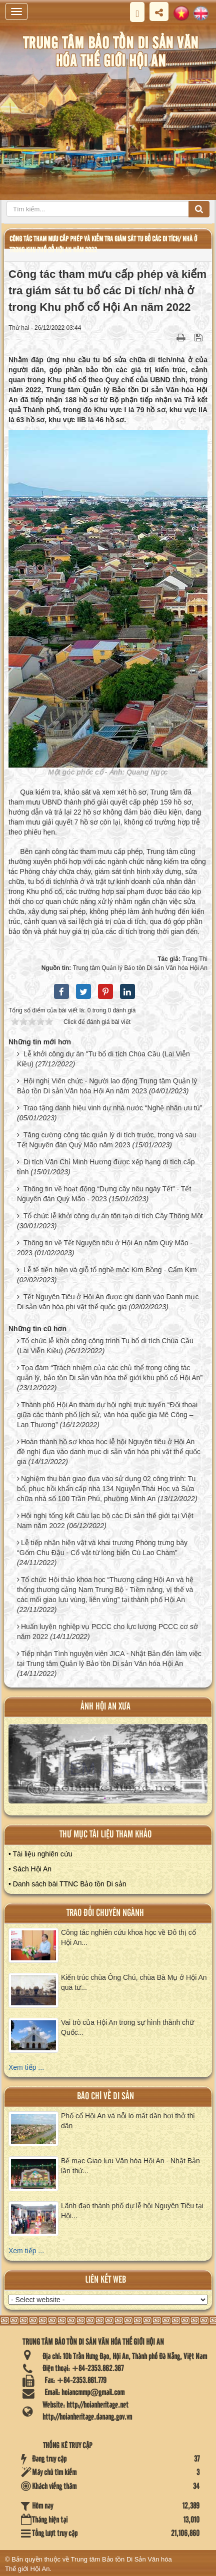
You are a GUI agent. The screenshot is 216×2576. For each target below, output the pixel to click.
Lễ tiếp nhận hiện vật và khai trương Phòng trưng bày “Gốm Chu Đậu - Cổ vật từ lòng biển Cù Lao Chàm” (102, 1548)
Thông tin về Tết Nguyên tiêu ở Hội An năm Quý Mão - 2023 (104, 1248)
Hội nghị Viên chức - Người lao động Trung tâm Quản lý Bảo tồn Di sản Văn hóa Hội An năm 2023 (107, 1086)
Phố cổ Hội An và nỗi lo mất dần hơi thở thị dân (128, 2121)
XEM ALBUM (108, 1768)
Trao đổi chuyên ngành (105, 1913)
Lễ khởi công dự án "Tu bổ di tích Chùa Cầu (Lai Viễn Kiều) (103, 1059)
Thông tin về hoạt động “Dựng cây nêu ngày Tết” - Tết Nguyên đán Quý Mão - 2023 (104, 1194)
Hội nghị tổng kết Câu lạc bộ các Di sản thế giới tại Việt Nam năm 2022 (105, 1521)
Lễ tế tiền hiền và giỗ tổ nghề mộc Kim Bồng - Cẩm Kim (110, 1270)
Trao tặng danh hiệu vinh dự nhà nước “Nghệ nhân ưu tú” (113, 1108)
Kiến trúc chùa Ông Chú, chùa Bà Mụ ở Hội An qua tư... (134, 1982)
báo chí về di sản (105, 2096)
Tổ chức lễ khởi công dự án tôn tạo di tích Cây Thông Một (113, 1216)
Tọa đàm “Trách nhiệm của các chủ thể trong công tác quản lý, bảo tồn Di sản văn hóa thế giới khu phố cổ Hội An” (109, 1373)
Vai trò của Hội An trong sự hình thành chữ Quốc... (127, 2027)
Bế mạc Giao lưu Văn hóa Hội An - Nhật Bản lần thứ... (130, 2166)
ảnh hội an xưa (105, 1707)
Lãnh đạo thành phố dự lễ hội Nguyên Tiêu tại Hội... (132, 2211)
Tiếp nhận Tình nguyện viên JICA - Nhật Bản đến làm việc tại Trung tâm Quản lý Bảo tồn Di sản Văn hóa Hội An (109, 1659)
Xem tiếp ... (26, 2067)
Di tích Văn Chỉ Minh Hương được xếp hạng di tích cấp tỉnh (105, 1167)
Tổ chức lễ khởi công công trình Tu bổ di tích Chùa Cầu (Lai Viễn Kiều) (105, 1346)
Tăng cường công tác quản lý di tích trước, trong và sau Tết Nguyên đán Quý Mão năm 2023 (106, 1140)
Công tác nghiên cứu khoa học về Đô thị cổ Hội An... (128, 1937)
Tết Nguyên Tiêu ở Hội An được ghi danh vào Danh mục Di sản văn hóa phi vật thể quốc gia (107, 1302)
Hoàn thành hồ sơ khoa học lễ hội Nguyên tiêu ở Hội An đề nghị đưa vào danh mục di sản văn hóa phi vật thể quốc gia (108, 1452)
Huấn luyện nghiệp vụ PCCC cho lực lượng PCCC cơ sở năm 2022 (107, 1632)
